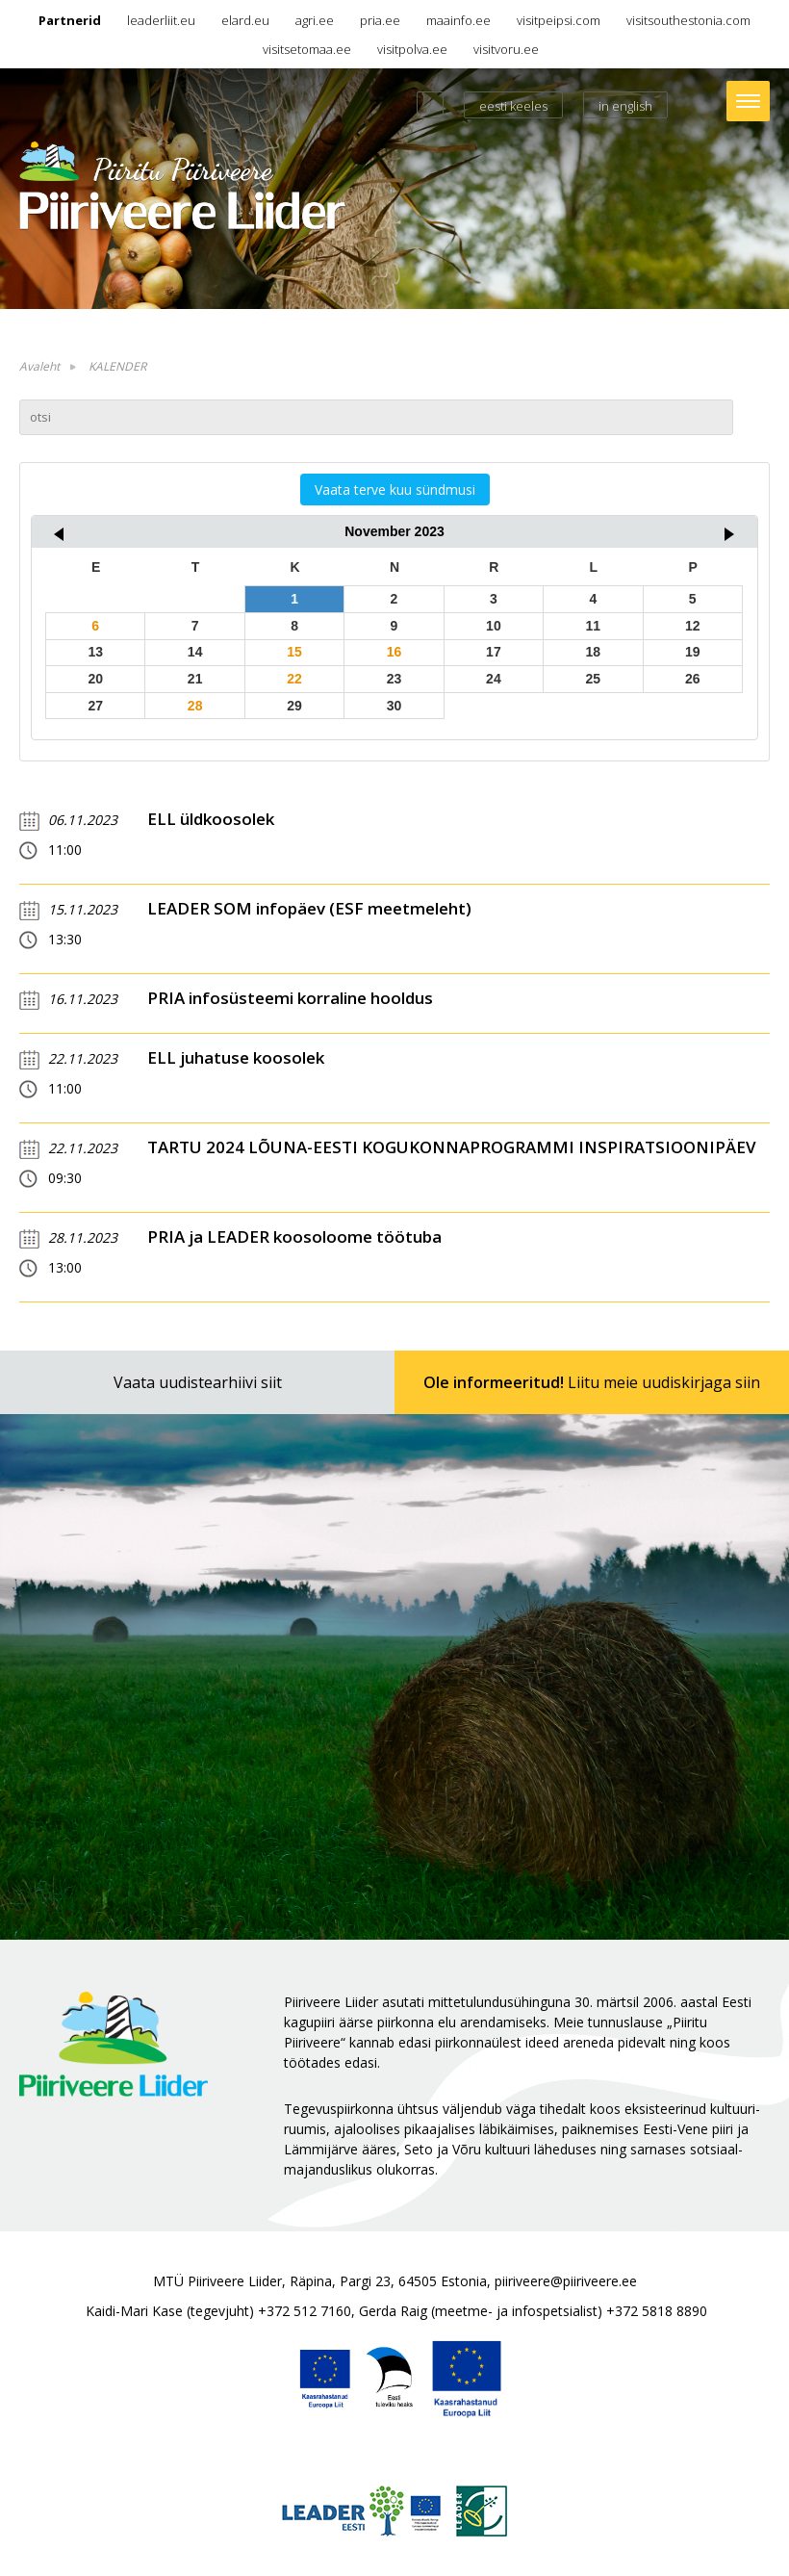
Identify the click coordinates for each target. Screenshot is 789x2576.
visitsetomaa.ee (307, 49)
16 (394, 651)
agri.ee (314, 20)
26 (692, 678)
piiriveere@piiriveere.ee (566, 2281)
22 (294, 678)
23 (394, 678)
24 (493, 678)
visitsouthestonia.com (688, 20)
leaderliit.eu (161, 20)
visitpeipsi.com (558, 20)
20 (95, 678)
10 (493, 625)
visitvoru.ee (506, 49)
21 (195, 678)
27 (95, 705)
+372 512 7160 (304, 2311)
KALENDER (117, 366)
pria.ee (380, 20)
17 (493, 651)
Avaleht (39, 366)
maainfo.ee (458, 20)
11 (593, 625)
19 (692, 651)
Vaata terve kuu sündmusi (395, 489)
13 (95, 651)
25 (593, 678)
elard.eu (245, 20)
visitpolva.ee (412, 49)
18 (593, 651)
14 (195, 651)
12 (692, 625)
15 (294, 651)
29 (294, 705)
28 (195, 705)
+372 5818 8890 (656, 2311)
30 (394, 705)
